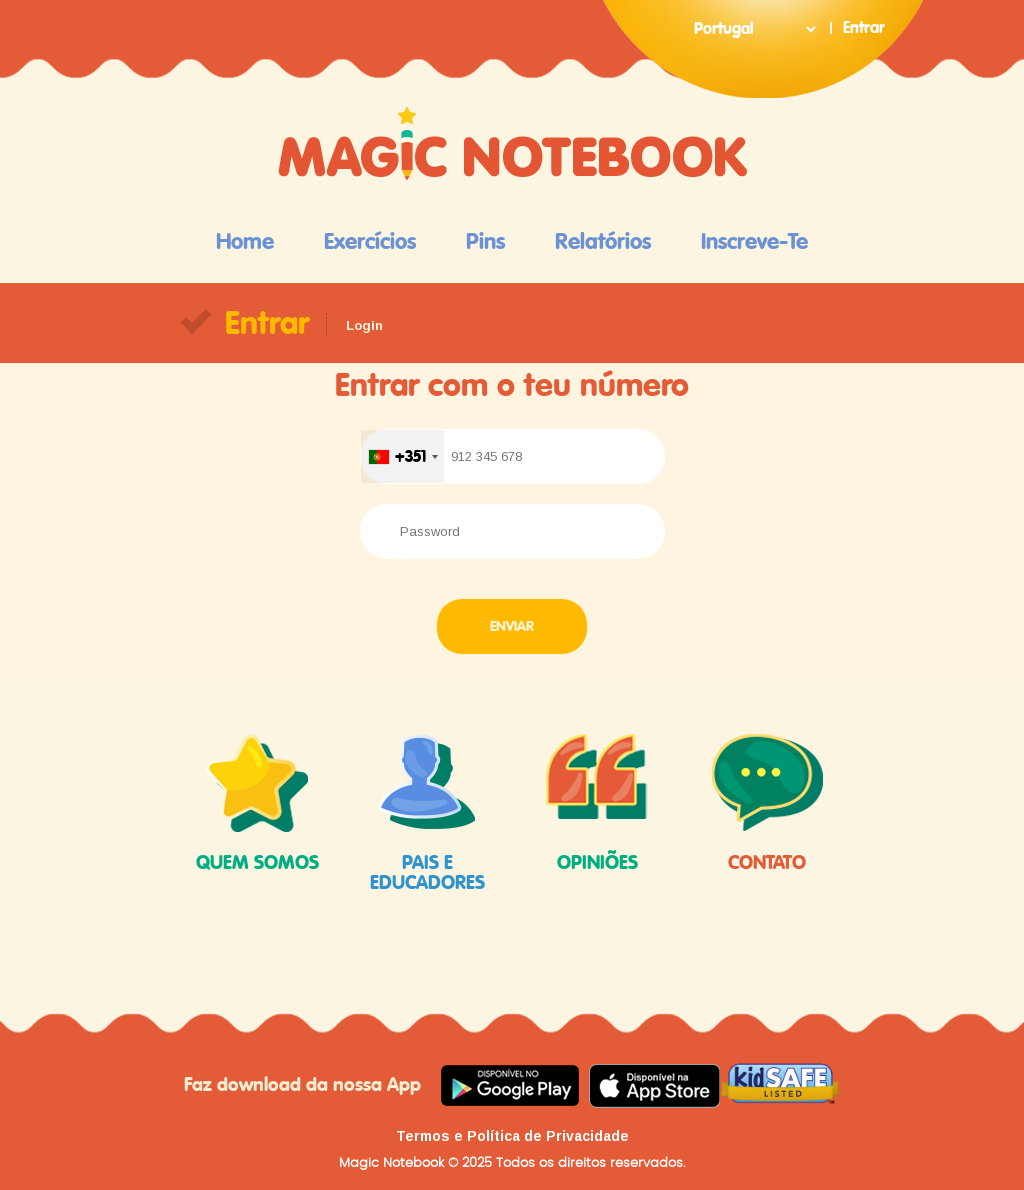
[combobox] (402, 456)
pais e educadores (427, 813)
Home (245, 242)
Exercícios (370, 242)
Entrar (864, 28)
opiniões (597, 803)
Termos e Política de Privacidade (512, 1136)
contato (767, 803)
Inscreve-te (754, 242)
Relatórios (603, 242)
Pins (485, 242)
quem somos (257, 803)
